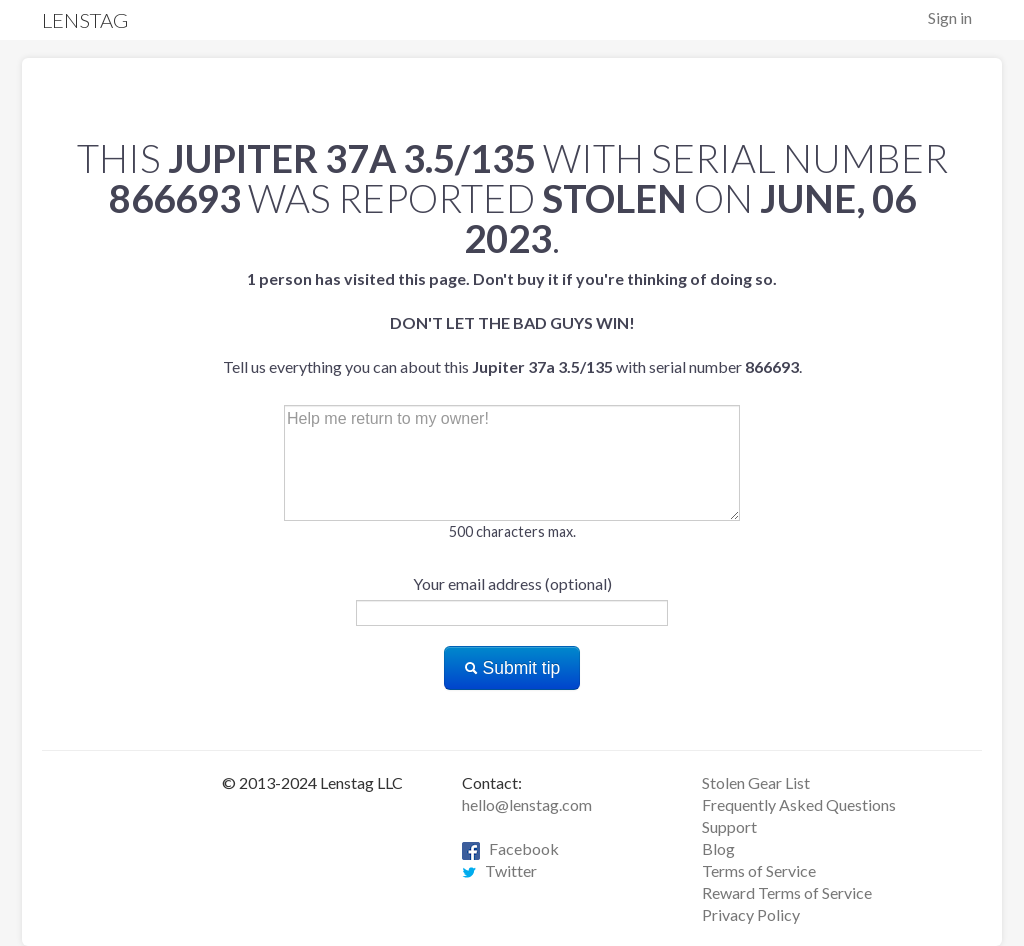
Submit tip (512, 668)
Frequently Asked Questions (799, 804)
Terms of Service (759, 870)
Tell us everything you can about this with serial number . (512, 322)
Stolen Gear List (756, 782)
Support (729, 826)
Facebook (510, 848)
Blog (718, 848)
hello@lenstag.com (527, 804)
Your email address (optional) (512, 583)
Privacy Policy (751, 914)
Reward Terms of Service (787, 892)
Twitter (499, 870)
